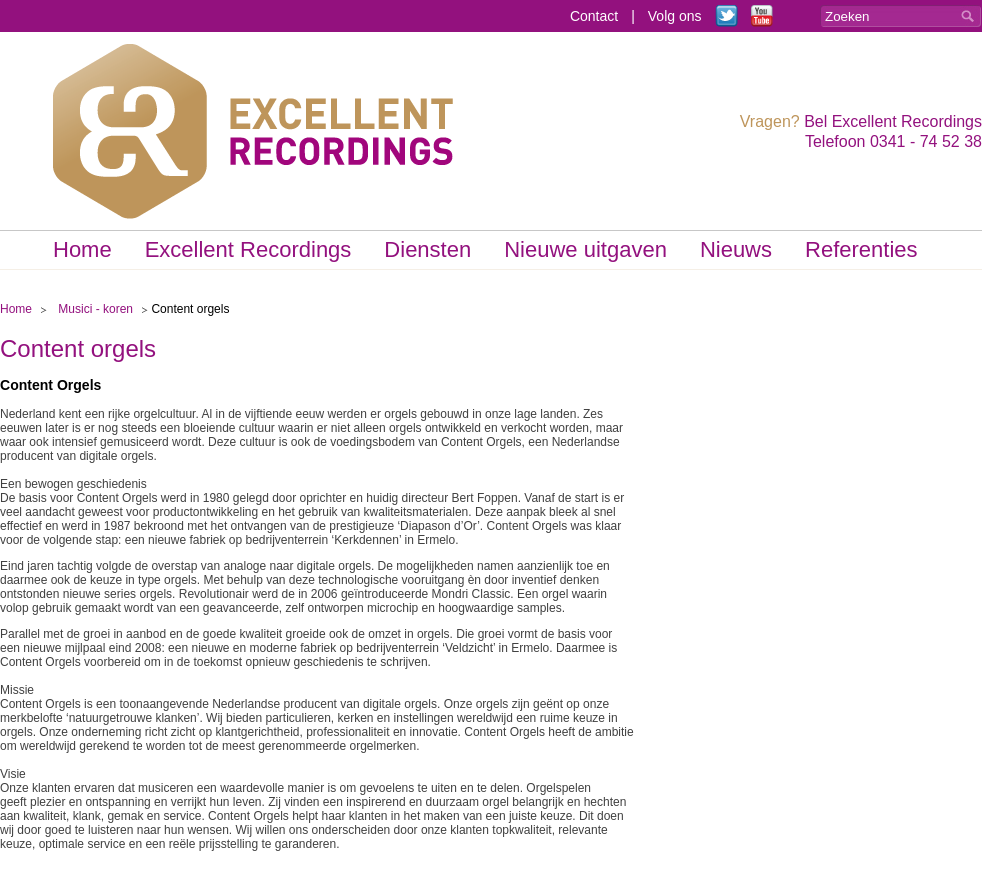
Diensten (427, 249)
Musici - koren (95, 309)
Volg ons (675, 16)
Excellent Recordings (248, 249)
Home (82, 249)
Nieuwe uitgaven (585, 249)
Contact (594, 16)
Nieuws (736, 249)
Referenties (861, 249)
